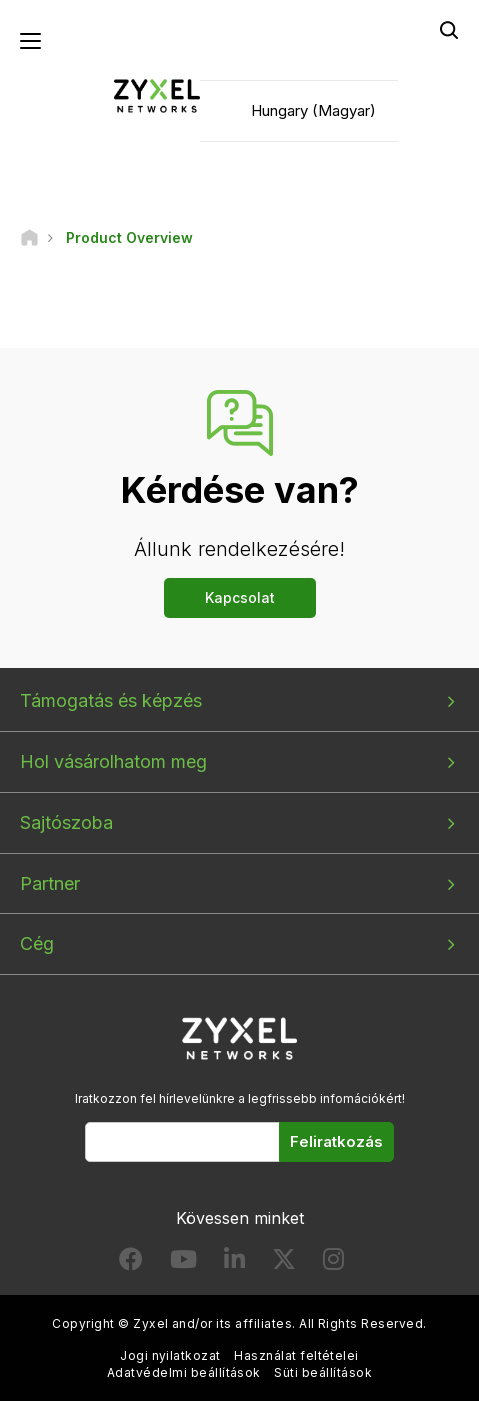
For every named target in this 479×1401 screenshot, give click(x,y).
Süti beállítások (323, 1372)
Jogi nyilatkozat (170, 1355)
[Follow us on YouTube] (183, 1263)
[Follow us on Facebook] (131, 1263)
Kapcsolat (240, 597)
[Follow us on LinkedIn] (234, 1263)
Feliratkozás (336, 1141)
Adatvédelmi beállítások (184, 1372)
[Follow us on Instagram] (333, 1263)
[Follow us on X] (284, 1263)
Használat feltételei (296, 1355)
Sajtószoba (66, 822)
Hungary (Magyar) (313, 110)
